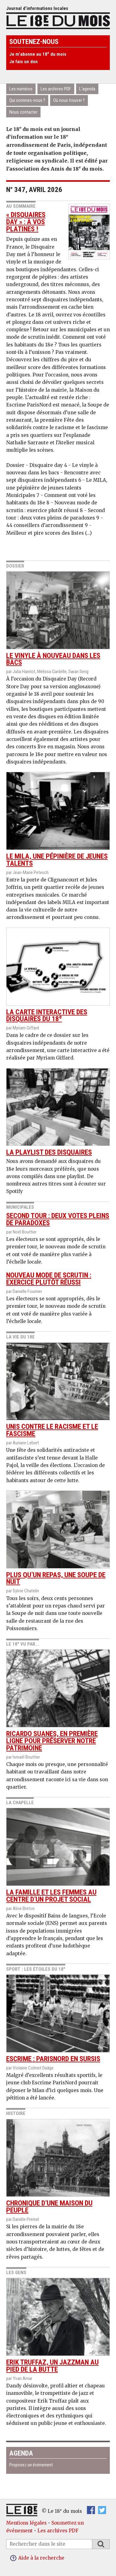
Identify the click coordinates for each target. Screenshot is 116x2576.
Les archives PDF (56, 89)
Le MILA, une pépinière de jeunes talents (58, 820)
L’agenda (87, 89)
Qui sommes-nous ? (27, 100)
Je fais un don (23, 61)
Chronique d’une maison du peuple (58, 2167)
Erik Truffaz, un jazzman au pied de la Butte (58, 2326)
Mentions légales (26, 2523)
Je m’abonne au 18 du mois (37, 54)
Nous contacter (23, 112)
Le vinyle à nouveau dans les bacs (58, 619)
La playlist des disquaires (58, 1112)
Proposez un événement (31, 2465)
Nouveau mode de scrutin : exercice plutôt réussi (48, 1278)
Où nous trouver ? (69, 100)
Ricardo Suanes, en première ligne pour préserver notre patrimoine (58, 1700)
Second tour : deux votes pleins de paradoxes (57, 1219)
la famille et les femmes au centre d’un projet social (58, 1856)
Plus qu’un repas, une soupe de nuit (58, 1538)
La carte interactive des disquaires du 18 (58, 975)
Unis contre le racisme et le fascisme (58, 1390)
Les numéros (20, 89)
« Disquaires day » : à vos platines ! (25, 222)
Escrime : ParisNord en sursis (58, 2018)
